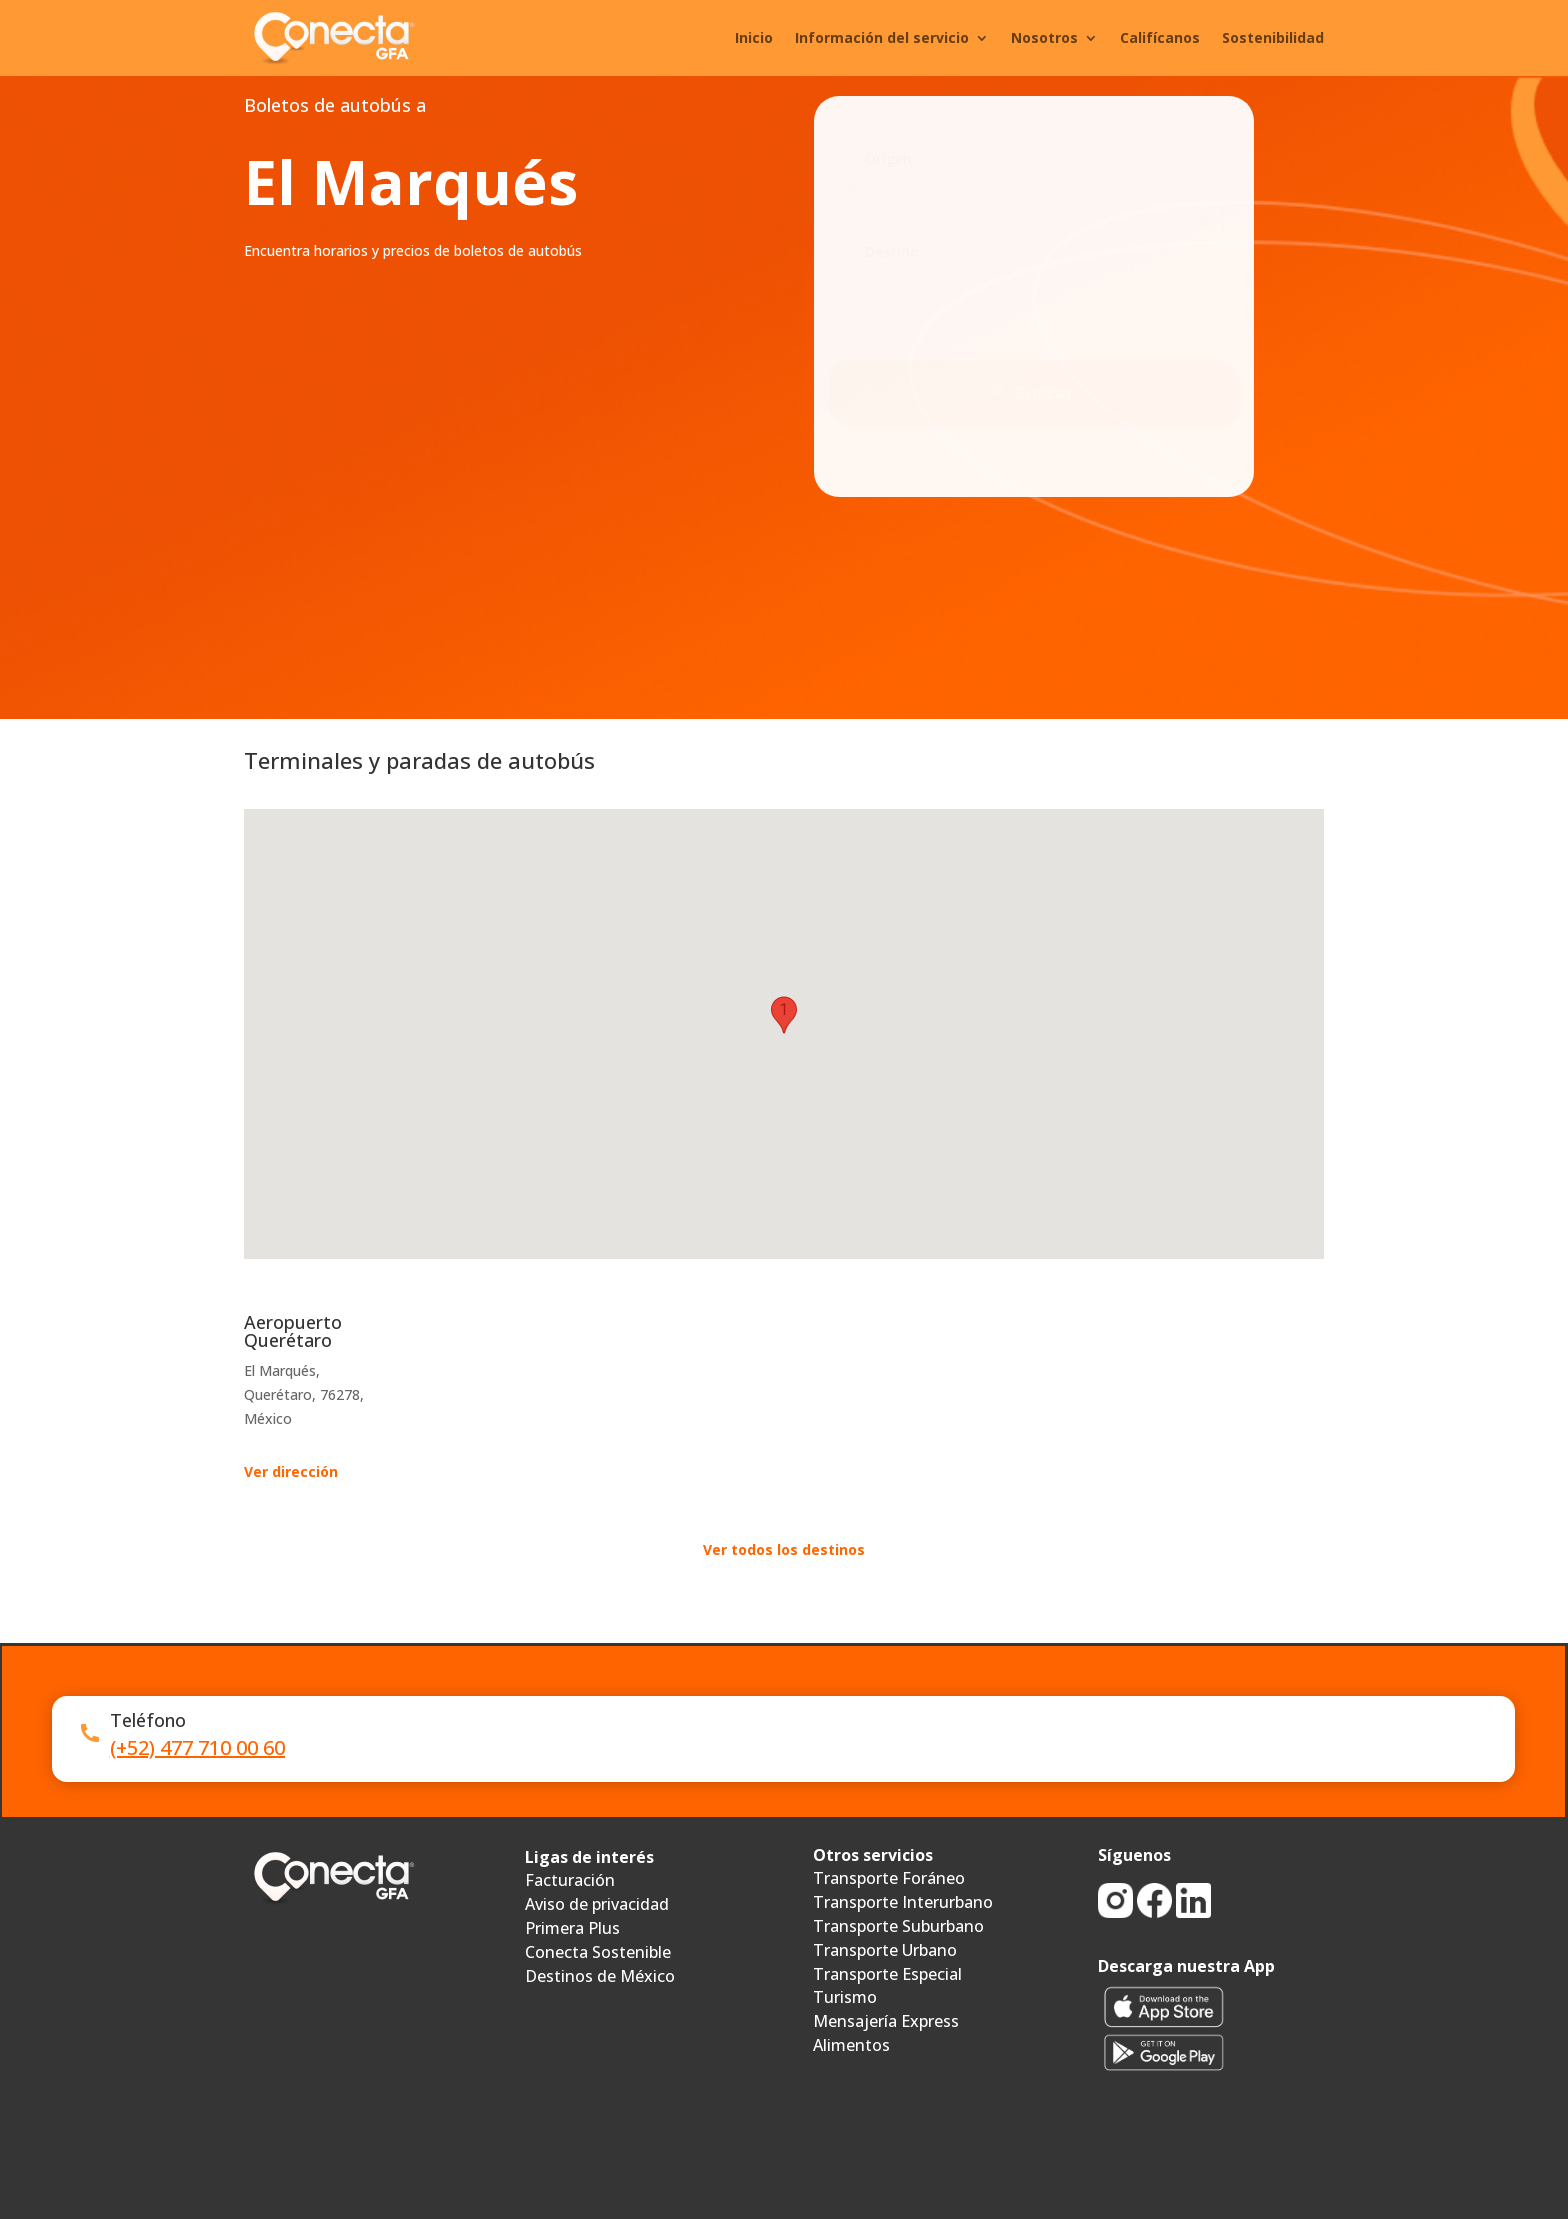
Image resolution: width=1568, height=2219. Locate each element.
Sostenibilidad (1273, 37)
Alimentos (851, 2045)
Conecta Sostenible (598, 1952)
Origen (888, 158)
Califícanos (1160, 37)
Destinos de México (600, 1976)
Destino (892, 251)
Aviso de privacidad (597, 1904)
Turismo (845, 1997)
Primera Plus (572, 1928)
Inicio (754, 37)
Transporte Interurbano (903, 1902)
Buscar (1033, 392)
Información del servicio (882, 37)
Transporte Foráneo (889, 1878)
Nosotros (1044, 37)
